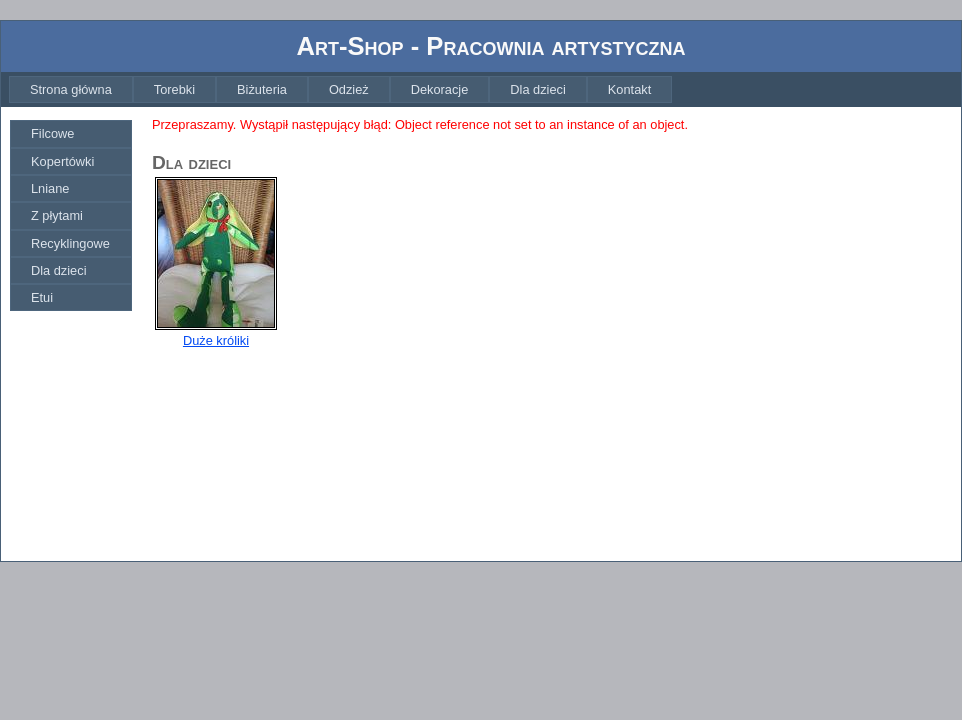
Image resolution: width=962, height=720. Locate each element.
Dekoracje (440, 89)
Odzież (349, 89)
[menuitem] (71, 89)
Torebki (174, 89)
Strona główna (71, 89)
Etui (42, 297)
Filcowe (52, 133)
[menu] (71, 215)
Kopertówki (62, 161)
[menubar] (340, 89)
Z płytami (57, 215)
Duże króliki (216, 340)
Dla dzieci (537, 89)
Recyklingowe (70, 243)
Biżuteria (262, 89)
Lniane (50, 188)
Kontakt (629, 89)
